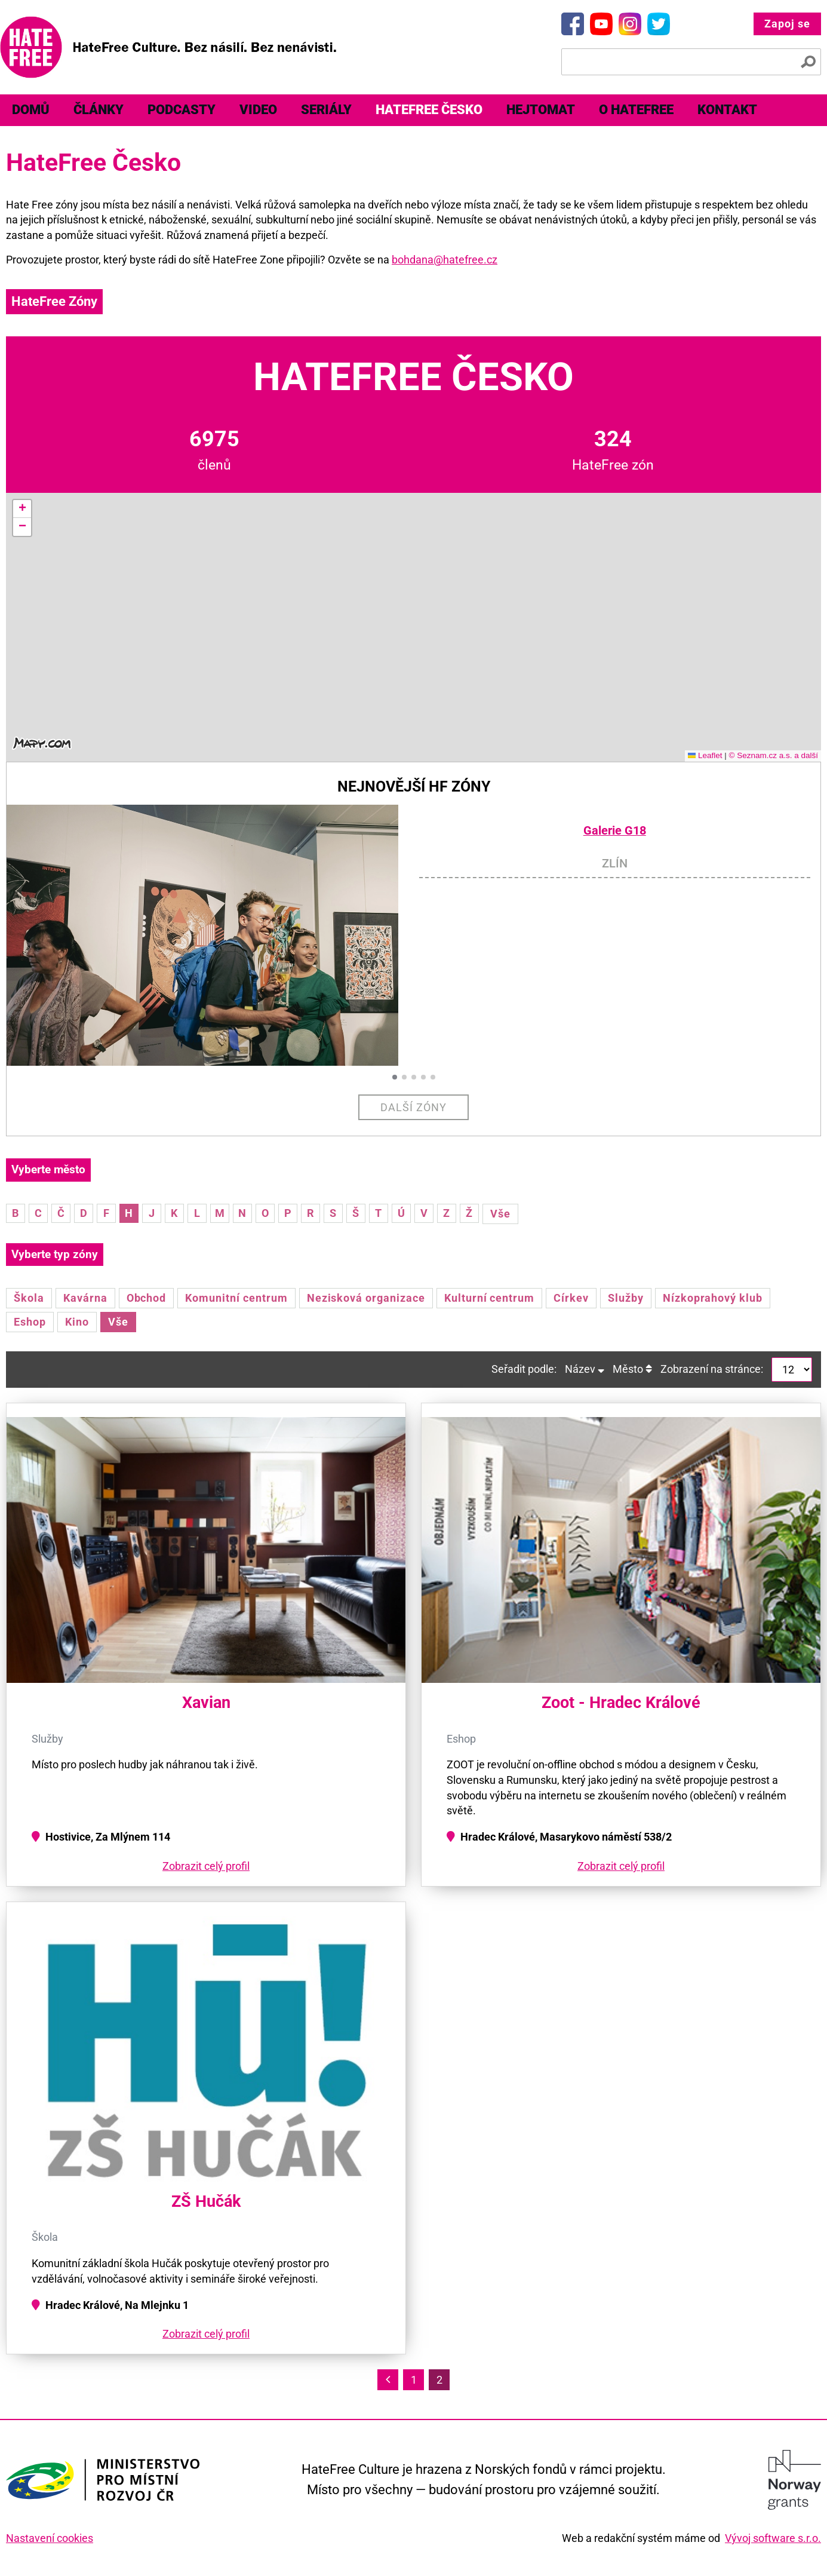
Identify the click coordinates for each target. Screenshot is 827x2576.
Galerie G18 (614, 831)
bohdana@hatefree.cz (444, 259)
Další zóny (413, 1107)
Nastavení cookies (49, 2538)
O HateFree (636, 109)
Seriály (326, 109)
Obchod (147, 1298)
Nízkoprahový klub (713, 1298)
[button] (22, 509)
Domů (31, 109)
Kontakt (727, 109)
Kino (77, 1321)
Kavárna (85, 1298)
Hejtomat (540, 109)
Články (98, 109)
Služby (626, 1298)
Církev (571, 1298)
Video (258, 109)
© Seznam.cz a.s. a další (773, 755)
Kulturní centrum (489, 1298)
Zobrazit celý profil (206, 1866)
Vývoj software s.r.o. (773, 2538)
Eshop (30, 1321)
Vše (500, 1213)
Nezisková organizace (366, 1298)
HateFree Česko (429, 109)
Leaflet (705, 755)
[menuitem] (31, 110)
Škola (29, 1298)
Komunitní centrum (236, 1298)
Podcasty (181, 109)
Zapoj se (787, 23)
